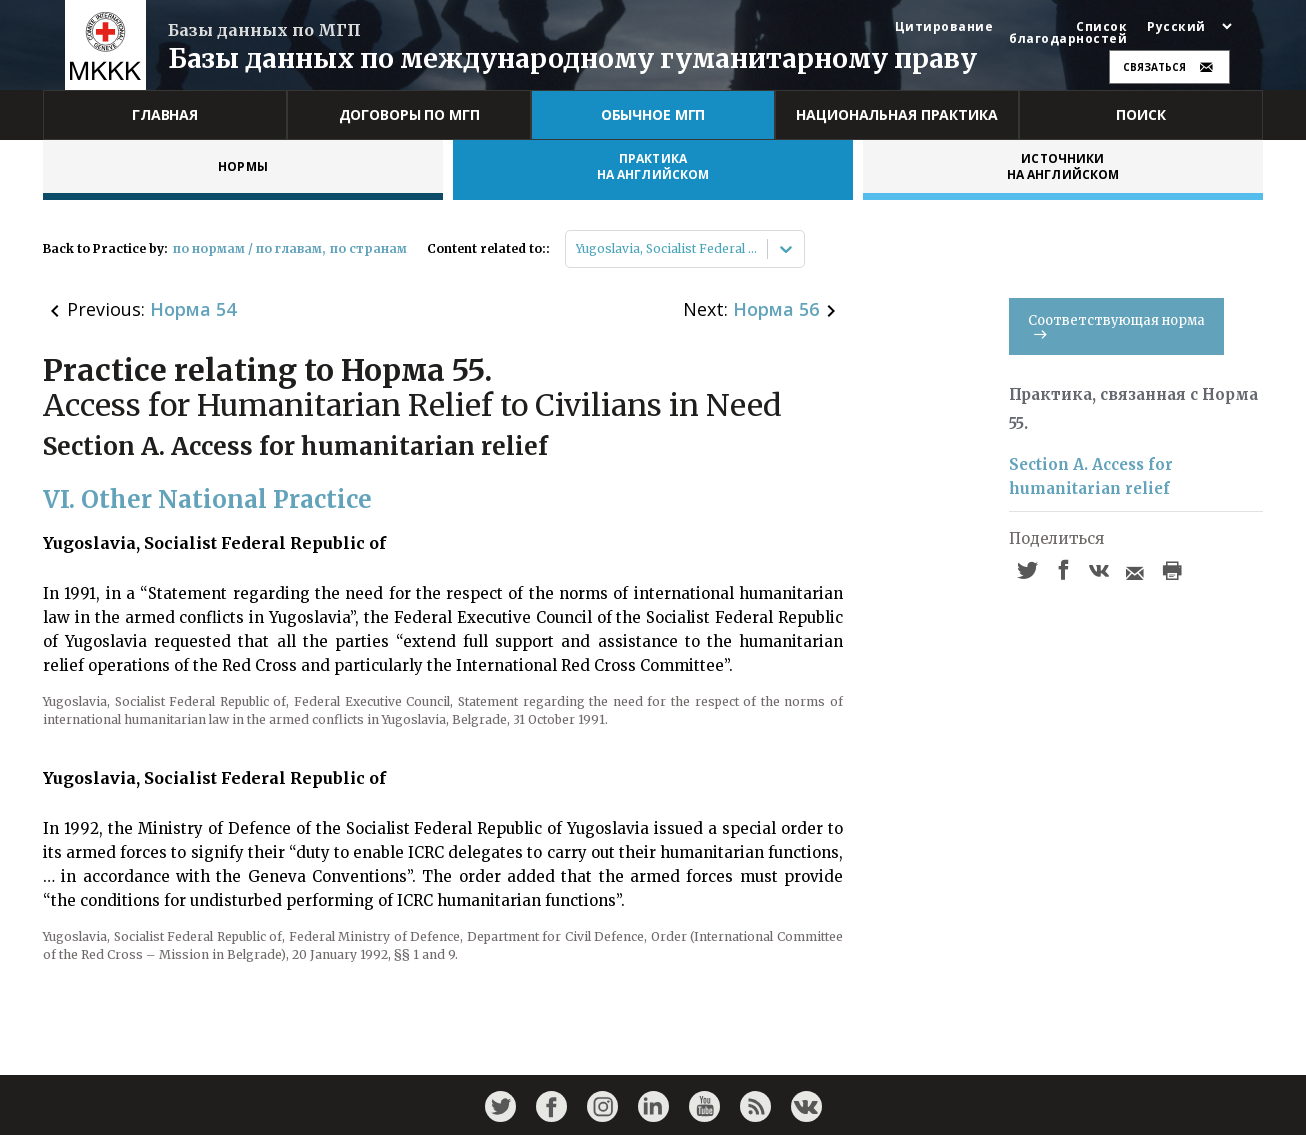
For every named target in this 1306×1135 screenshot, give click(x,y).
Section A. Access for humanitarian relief (1091, 476)
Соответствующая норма (1116, 325)
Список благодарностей (1068, 33)
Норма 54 (193, 309)
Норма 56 (776, 309)
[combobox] (577, 249)
